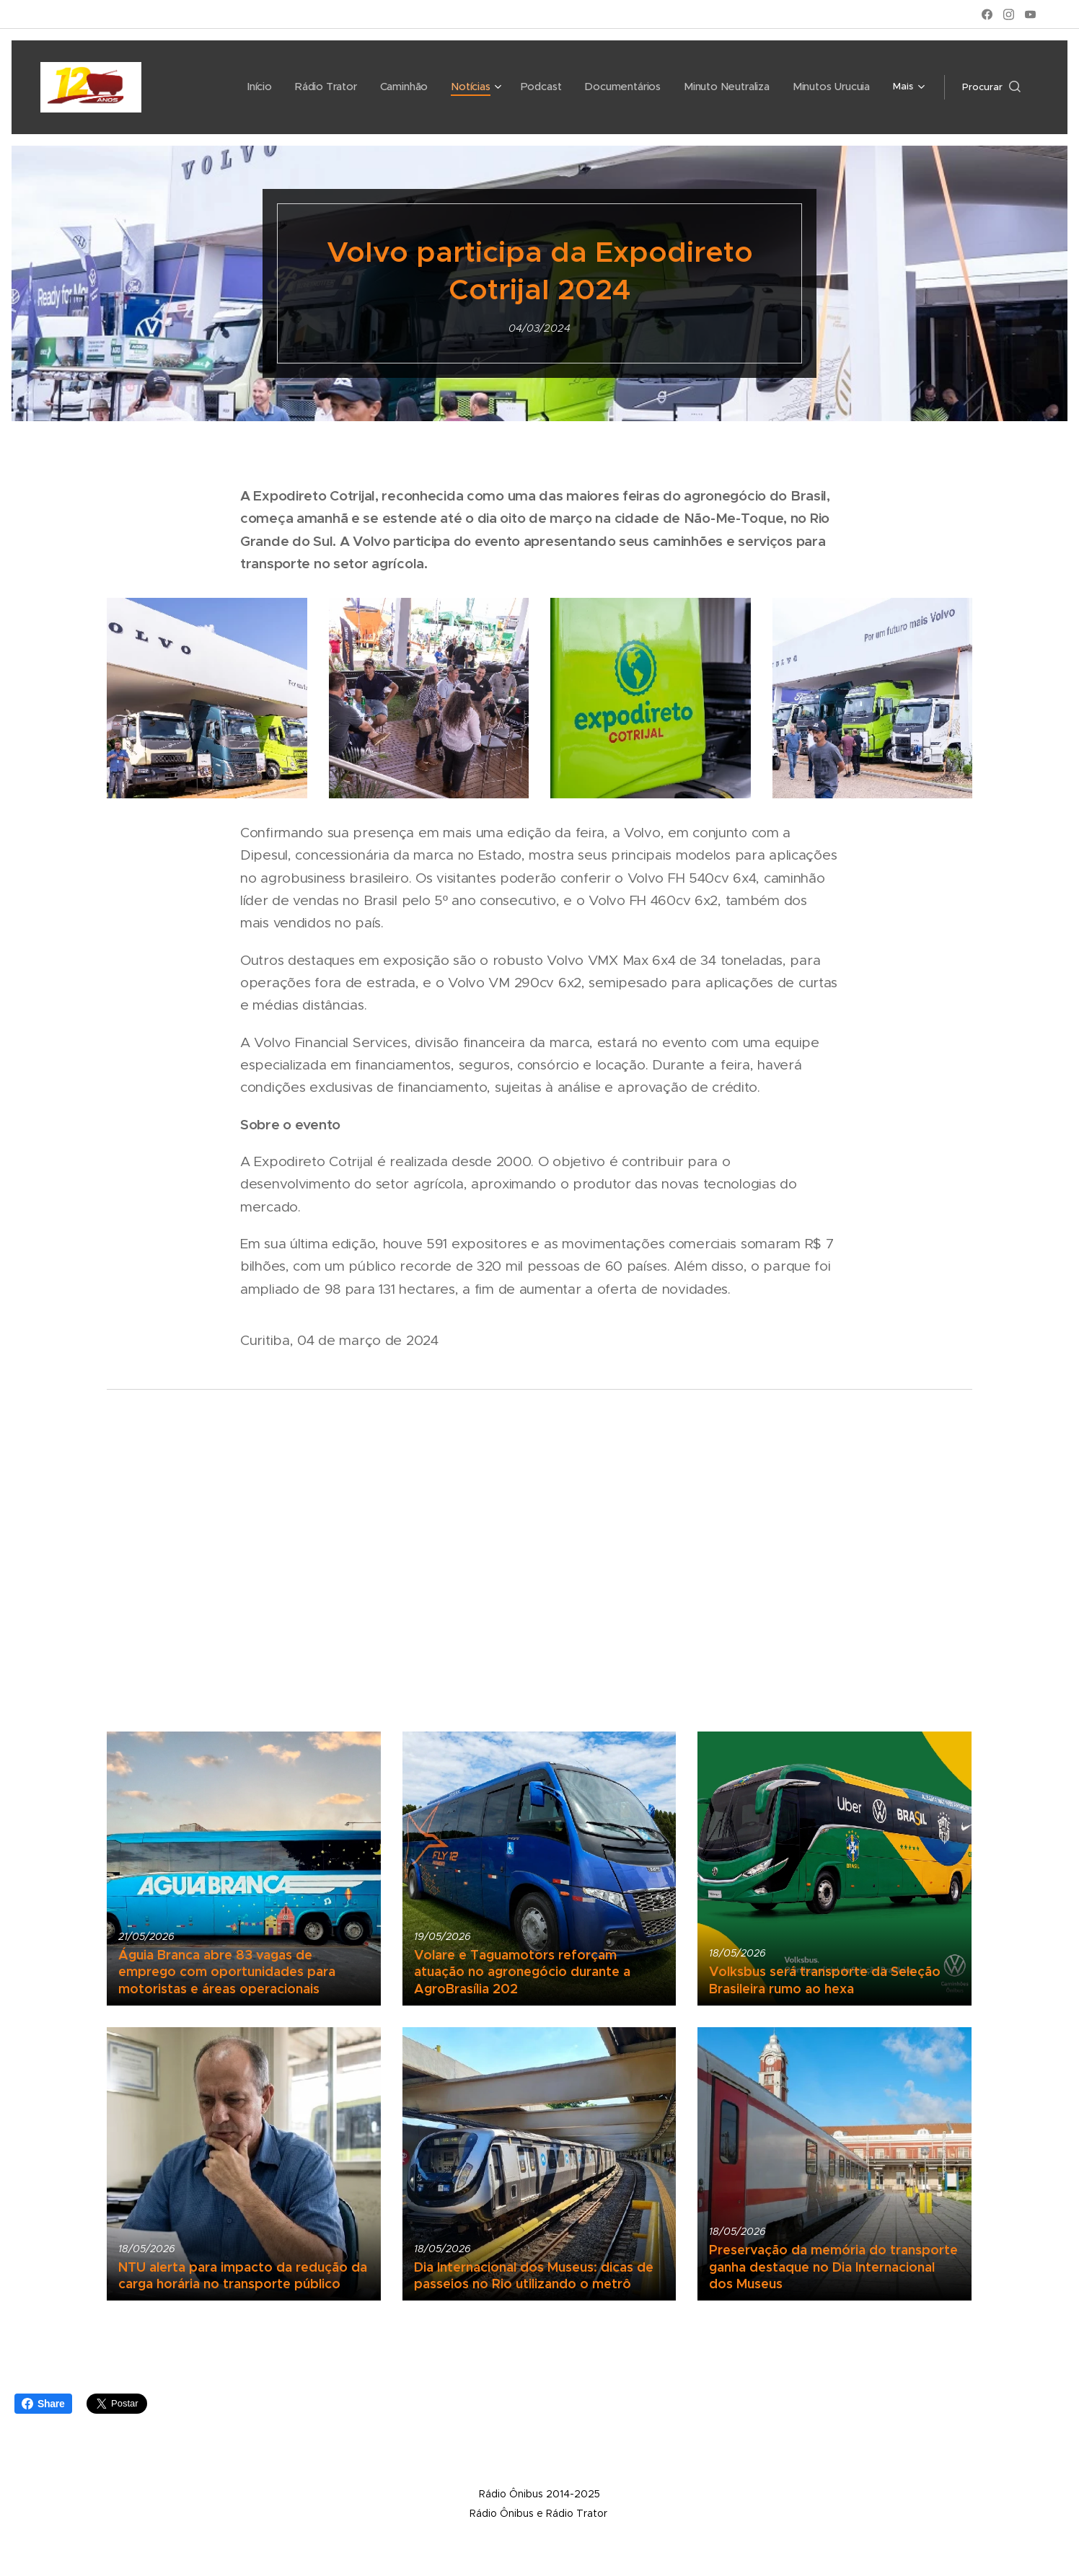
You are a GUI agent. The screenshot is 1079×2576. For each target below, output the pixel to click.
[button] (991, 87)
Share (43, 2403)
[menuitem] (218, 87)
